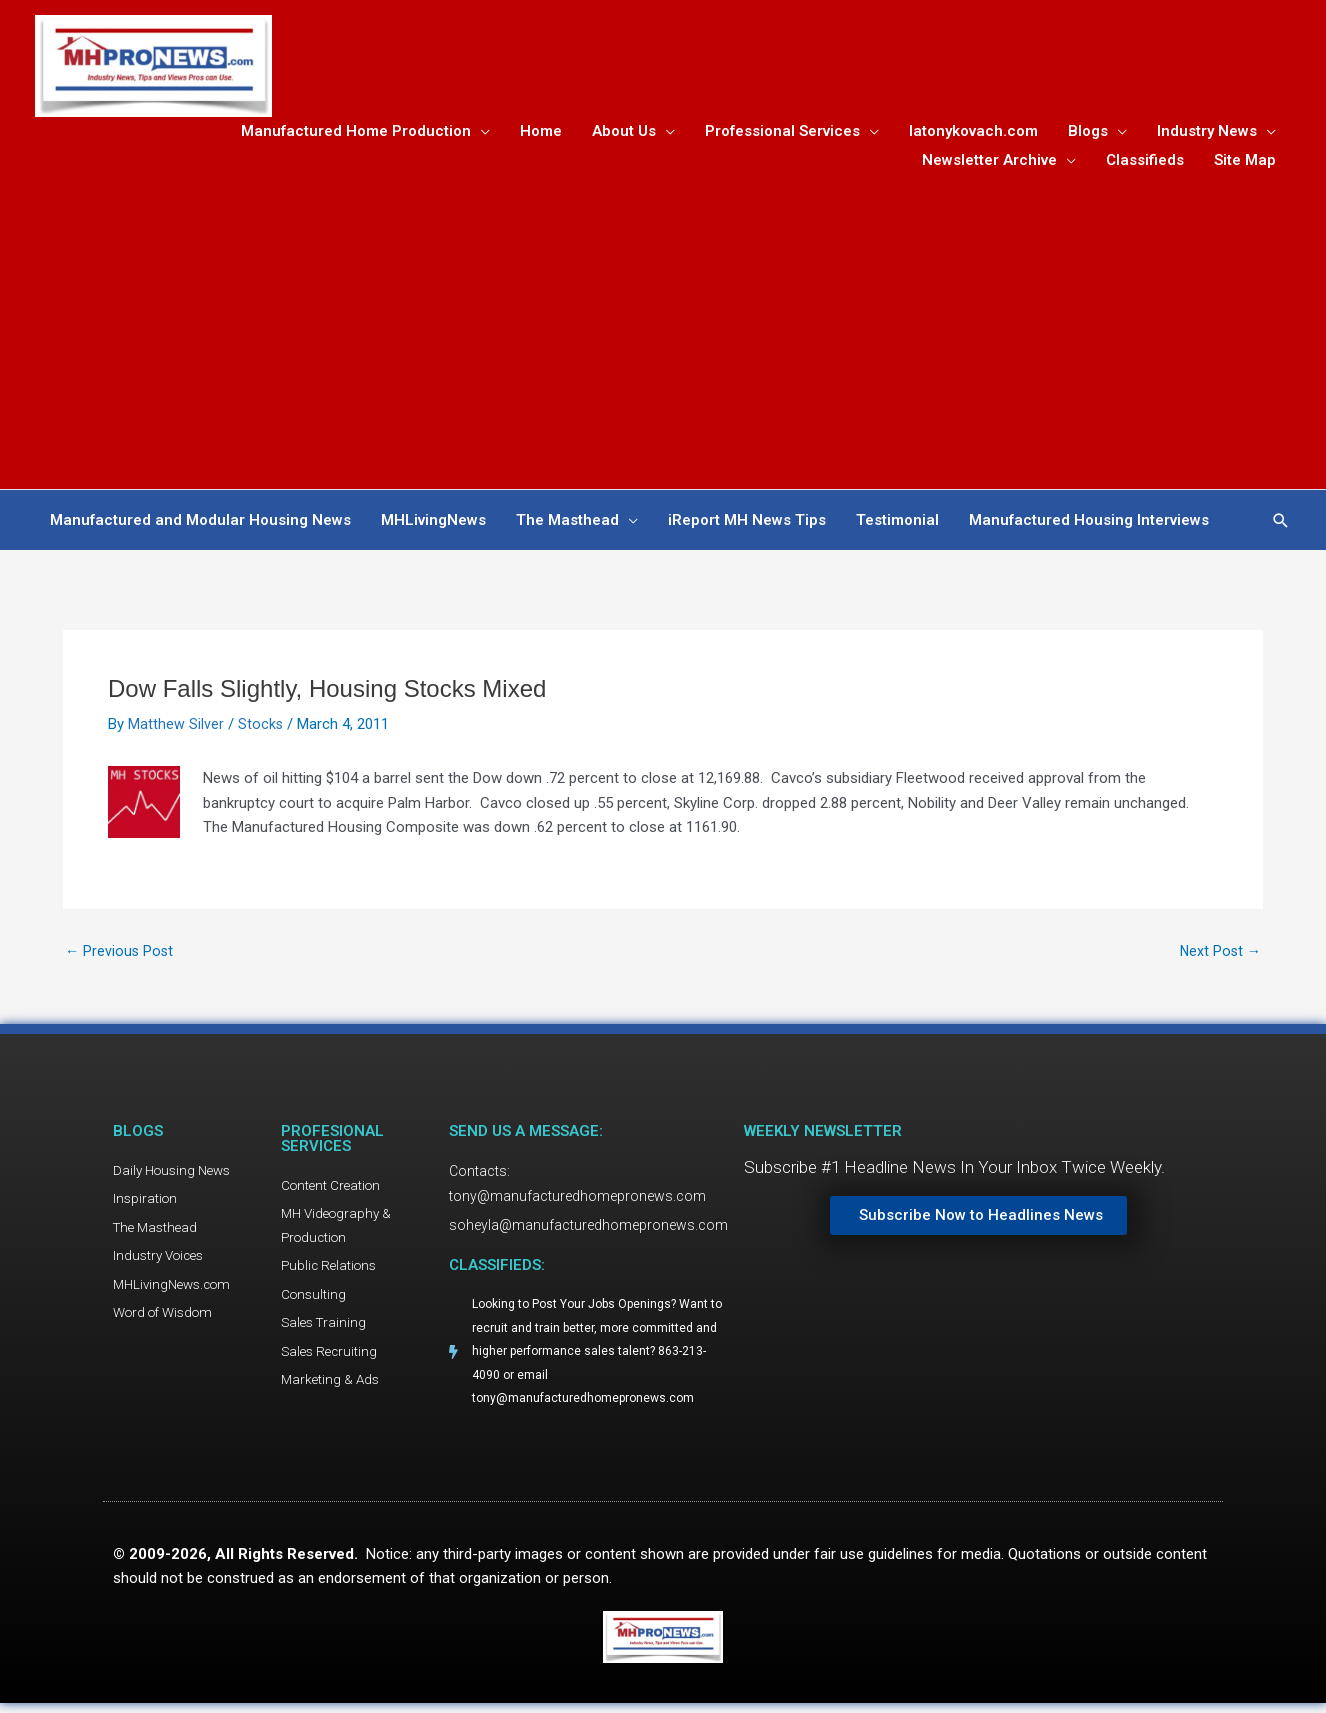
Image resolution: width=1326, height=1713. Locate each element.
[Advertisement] (663, 328)
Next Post (1219, 955)
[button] (1281, 524)
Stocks (261, 728)
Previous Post (120, 955)
